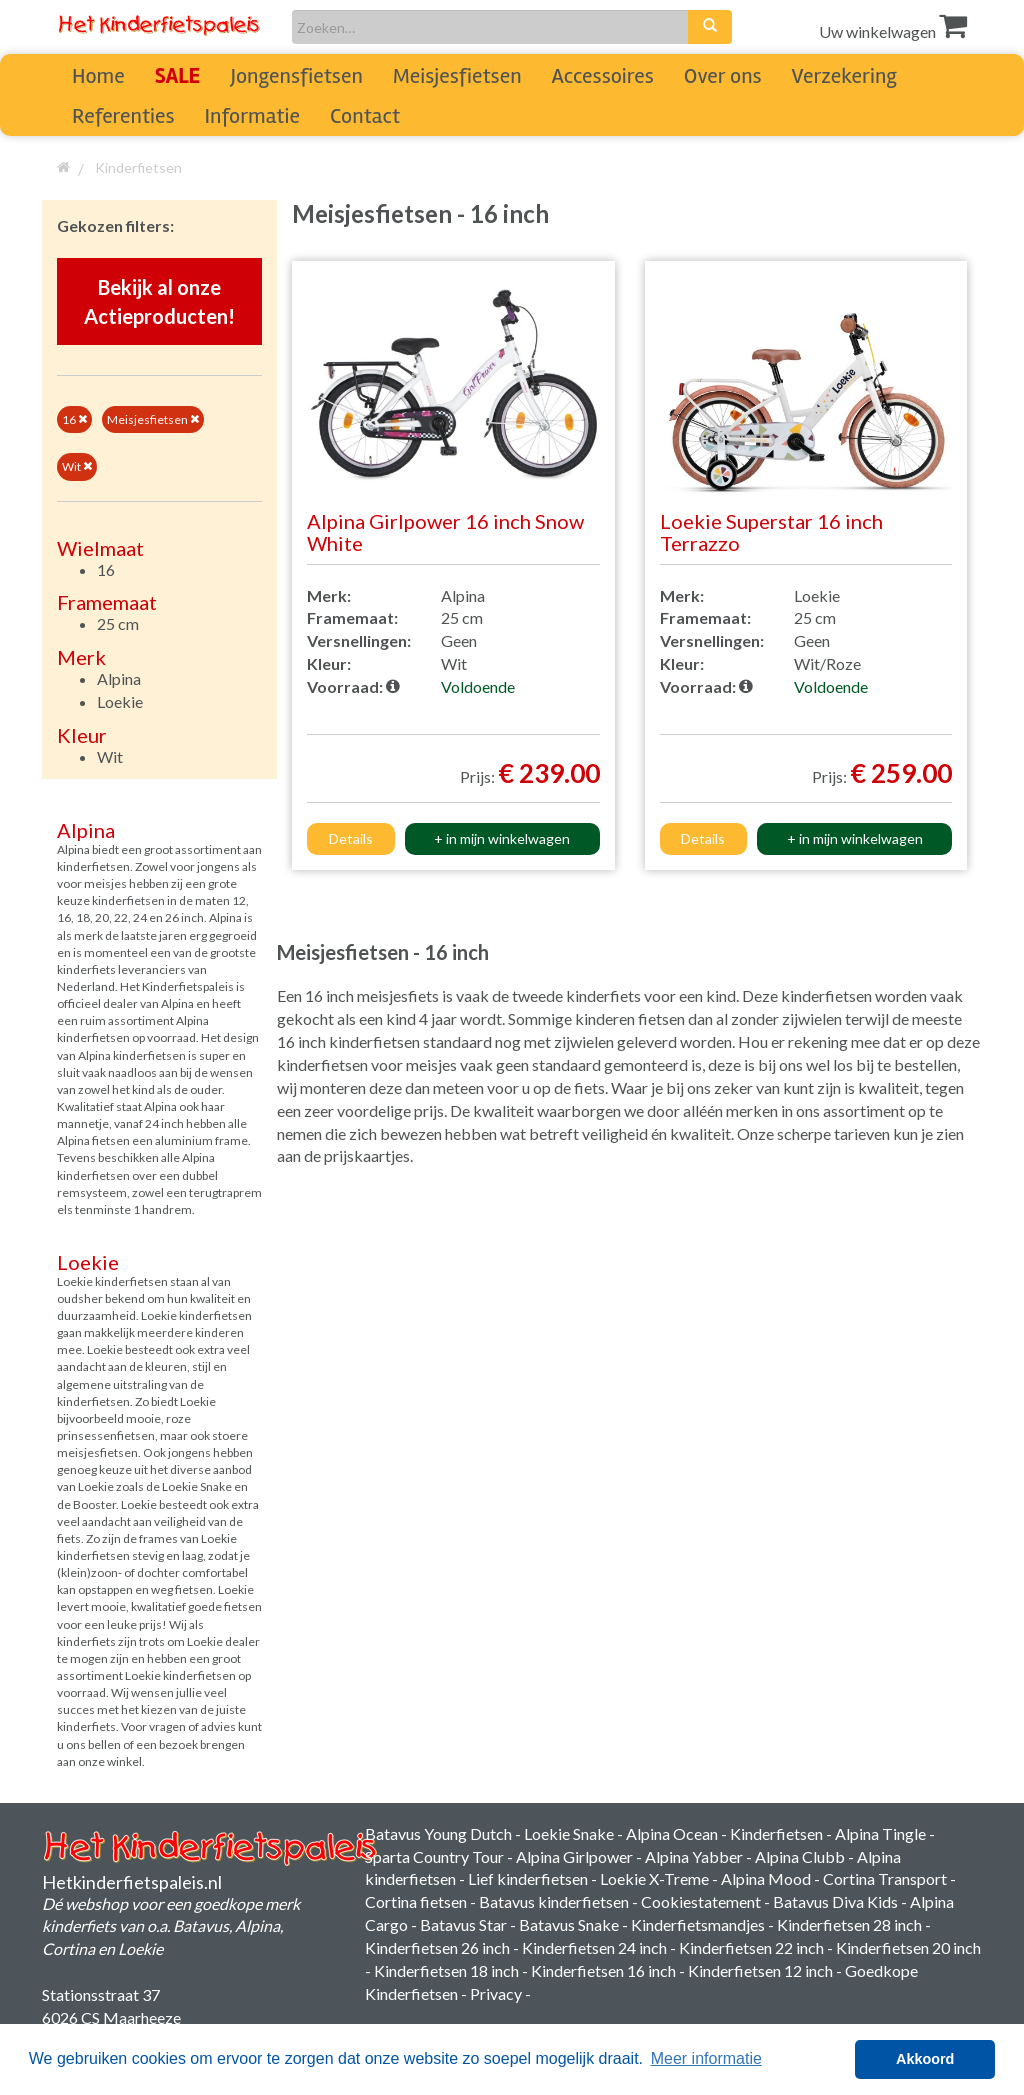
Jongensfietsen (296, 76)
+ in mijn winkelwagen (502, 838)
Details (351, 838)
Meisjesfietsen (457, 76)
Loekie (120, 701)
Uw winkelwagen (893, 31)
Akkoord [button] (925, 2059)
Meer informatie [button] (706, 2058)
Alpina (119, 678)
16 (74, 419)
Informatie (252, 116)
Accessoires (603, 76)
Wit (77, 466)
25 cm (118, 623)
